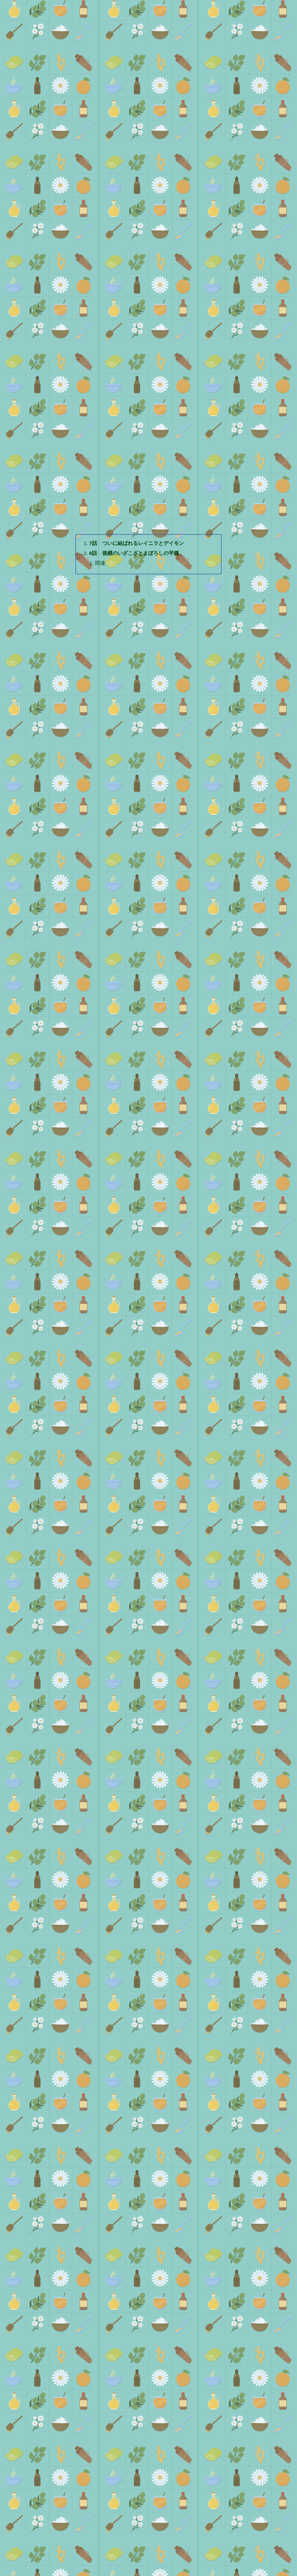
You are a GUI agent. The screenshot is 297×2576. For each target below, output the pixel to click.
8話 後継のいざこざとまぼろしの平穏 (134, 536)
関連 (101, 546)
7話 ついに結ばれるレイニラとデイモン (137, 526)
